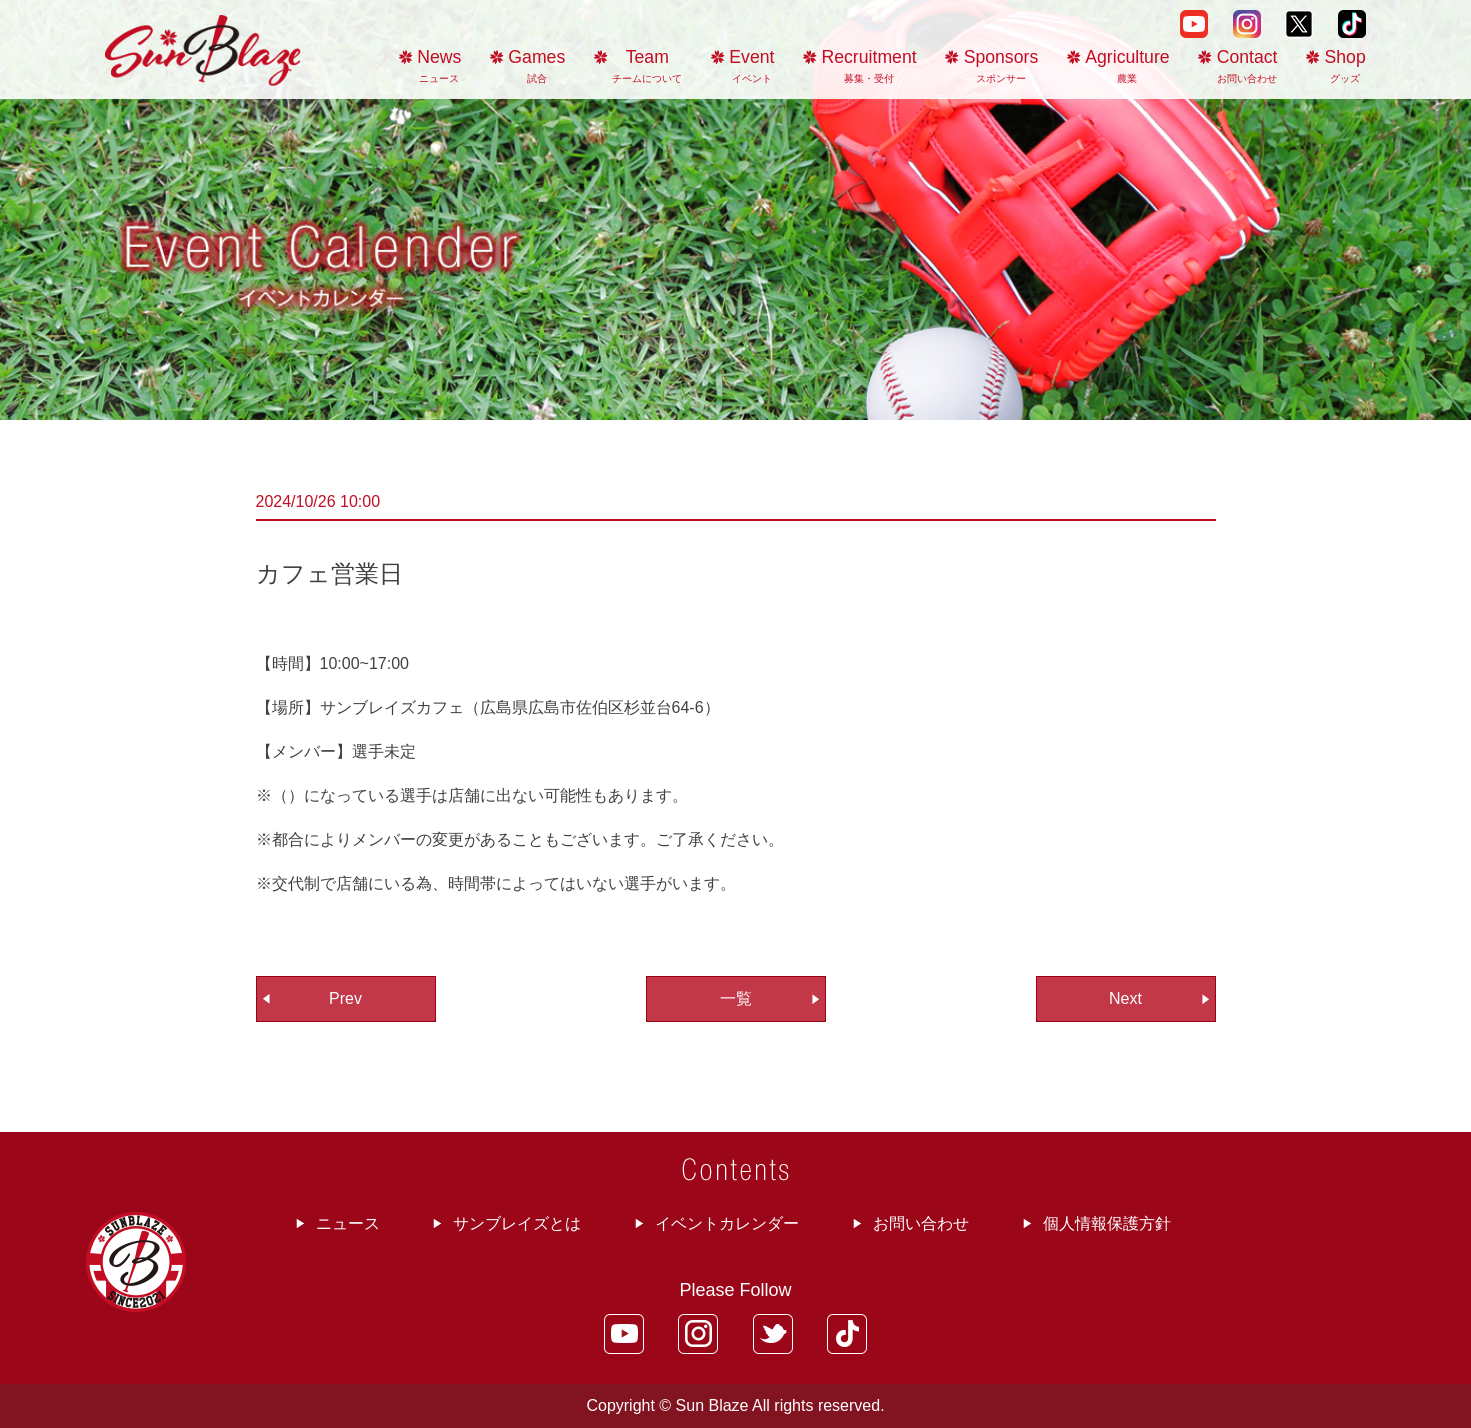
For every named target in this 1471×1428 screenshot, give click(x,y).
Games (536, 65)
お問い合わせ (921, 1223)
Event (751, 65)
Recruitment (869, 65)
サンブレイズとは (517, 1223)
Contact (1247, 65)
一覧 (736, 998)
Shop (1345, 65)
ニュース (348, 1223)
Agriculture (1127, 65)
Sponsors (1001, 65)
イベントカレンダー (727, 1223)
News (439, 65)
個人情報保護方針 (1107, 1223)
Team (647, 65)
